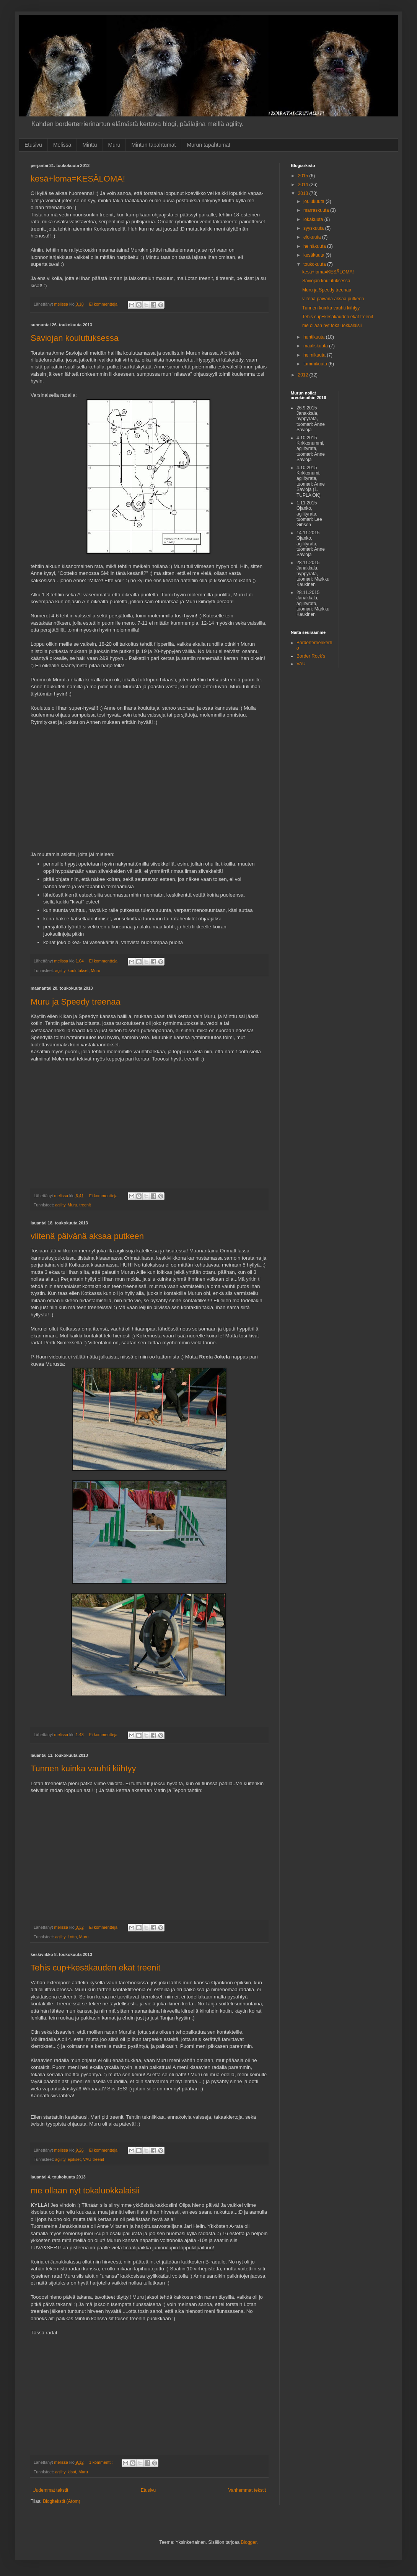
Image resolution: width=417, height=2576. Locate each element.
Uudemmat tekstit (50, 2490)
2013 (303, 193)
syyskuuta (314, 228)
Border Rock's (310, 656)
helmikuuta (315, 355)
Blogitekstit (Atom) (61, 2501)
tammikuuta (315, 364)
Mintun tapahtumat (153, 145)
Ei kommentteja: (104, 304)
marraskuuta (316, 210)
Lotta (72, 1936)
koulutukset (78, 970)
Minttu (89, 145)
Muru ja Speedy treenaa (76, 1002)
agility (60, 970)
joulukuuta (314, 201)
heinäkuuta (315, 246)
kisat (72, 2472)
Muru (114, 145)
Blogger (249, 2542)
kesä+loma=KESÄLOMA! (78, 178)
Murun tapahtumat (208, 145)
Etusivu (33, 145)
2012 (303, 375)
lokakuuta (313, 219)
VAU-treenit (93, 2159)
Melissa (62, 145)
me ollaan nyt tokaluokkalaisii (85, 2190)
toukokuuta (315, 264)
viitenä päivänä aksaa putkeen (87, 1236)
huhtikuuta (314, 337)
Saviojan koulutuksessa (75, 338)
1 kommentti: (101, 2462)
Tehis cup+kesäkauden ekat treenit (95, 1967)
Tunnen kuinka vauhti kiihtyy (83, 1768)
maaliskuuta (316, 346)
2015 (303, 175)
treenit (85, 1205)
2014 (303, 184)
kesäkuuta (314, 255)
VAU (301, 663)
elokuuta (312, 237)
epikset (74, 2159)
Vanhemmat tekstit (247, 2490)
